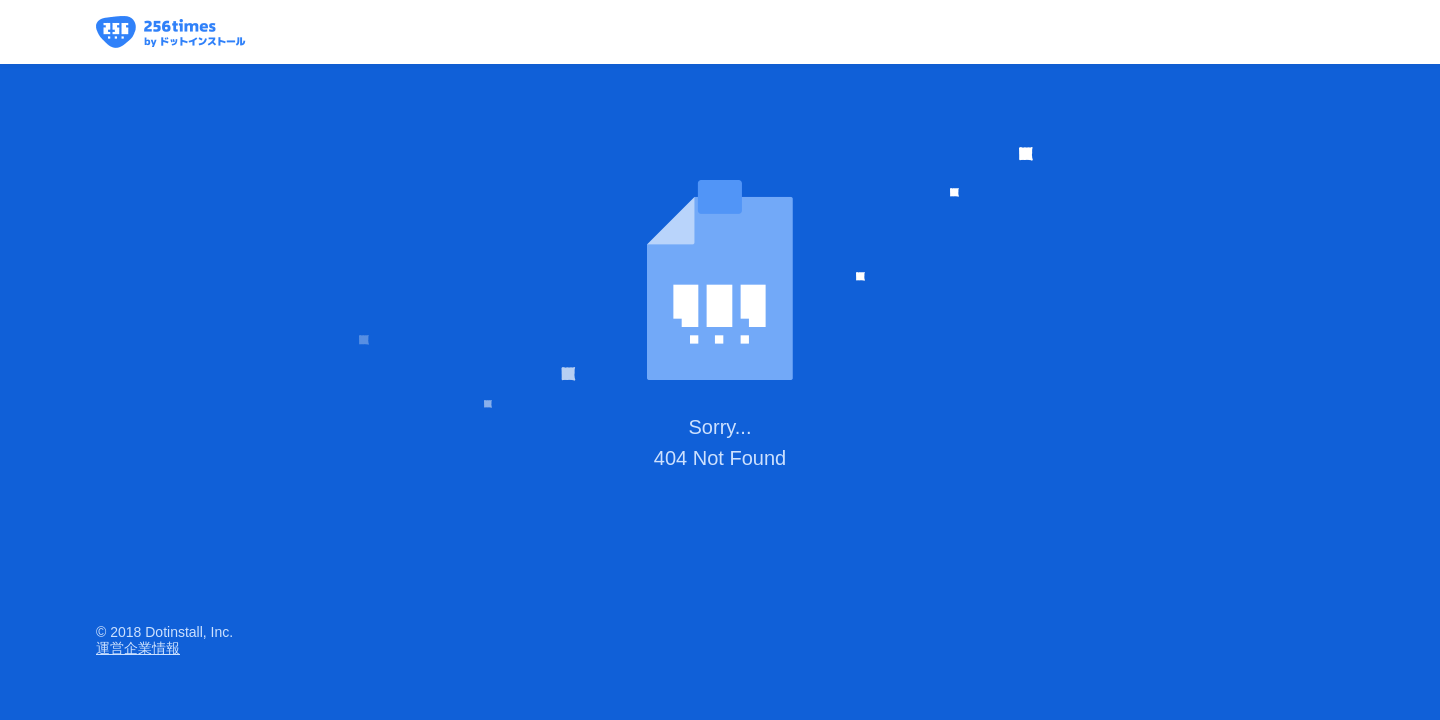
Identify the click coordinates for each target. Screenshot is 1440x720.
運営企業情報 (138, 648)
